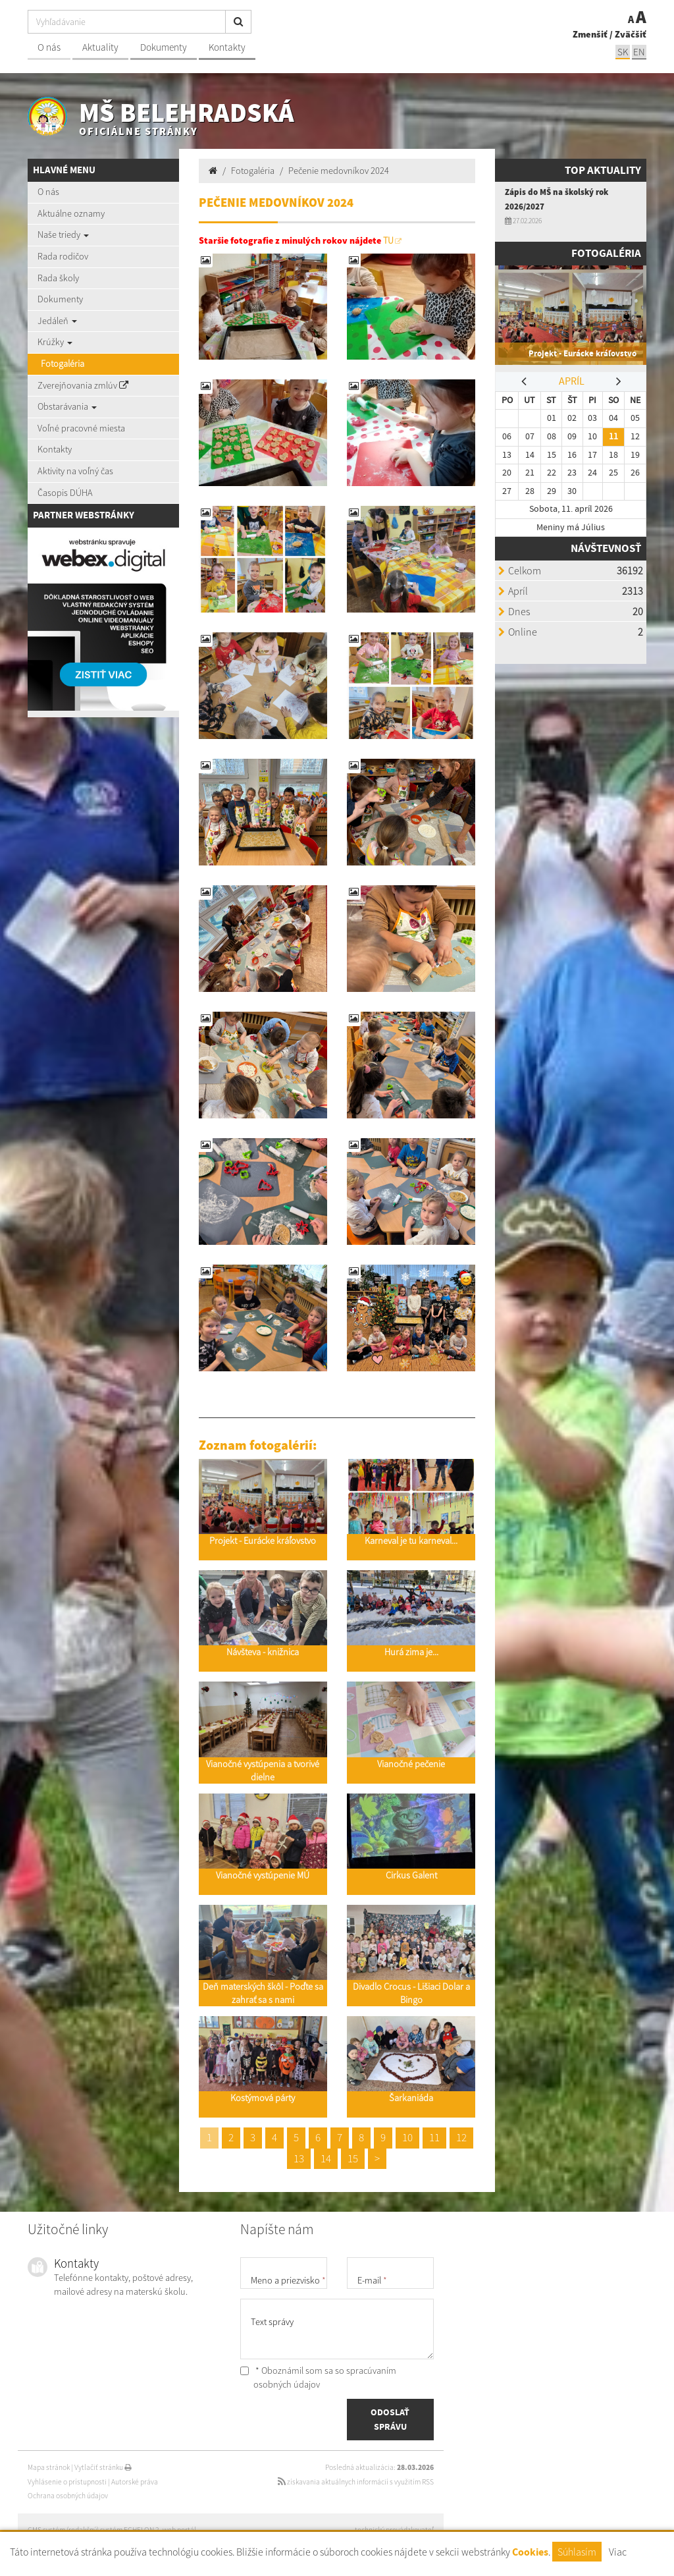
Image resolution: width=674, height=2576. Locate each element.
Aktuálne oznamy (71, 213)
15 (353, 2158)
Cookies (530, 2552)
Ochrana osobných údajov (68, 2495)
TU (388, 240)
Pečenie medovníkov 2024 (338, 171)
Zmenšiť (590, 34)
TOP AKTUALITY (603, 170)
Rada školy (58, 278)
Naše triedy (63, 234)
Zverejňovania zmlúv (83, 385)
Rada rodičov (63, 256)
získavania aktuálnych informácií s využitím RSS (356, 2481)
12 (461, 2137)
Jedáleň (57, 321)
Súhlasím (576, 2551)
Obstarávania (67, 406)
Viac (618, 2551)
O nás (49, 47)
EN (639, 51)
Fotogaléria (62, 364)
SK (622, 51)
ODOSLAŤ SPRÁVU (390, 2419)
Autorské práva (134, 2481)
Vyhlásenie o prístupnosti (67, 2481)
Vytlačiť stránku (103, 2467)
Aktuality (100, 47)
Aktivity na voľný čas (75, 471)
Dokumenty (163, 47)
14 (326, 2158)
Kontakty (227, 47)
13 (299, 2158)
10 (407, 2137)
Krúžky (55, 342)
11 (434, 2137)
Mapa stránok (49, 2467)
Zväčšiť (630, 34)
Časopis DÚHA (65, 493)
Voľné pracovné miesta (81, 428)
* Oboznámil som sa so (318, 2378)
